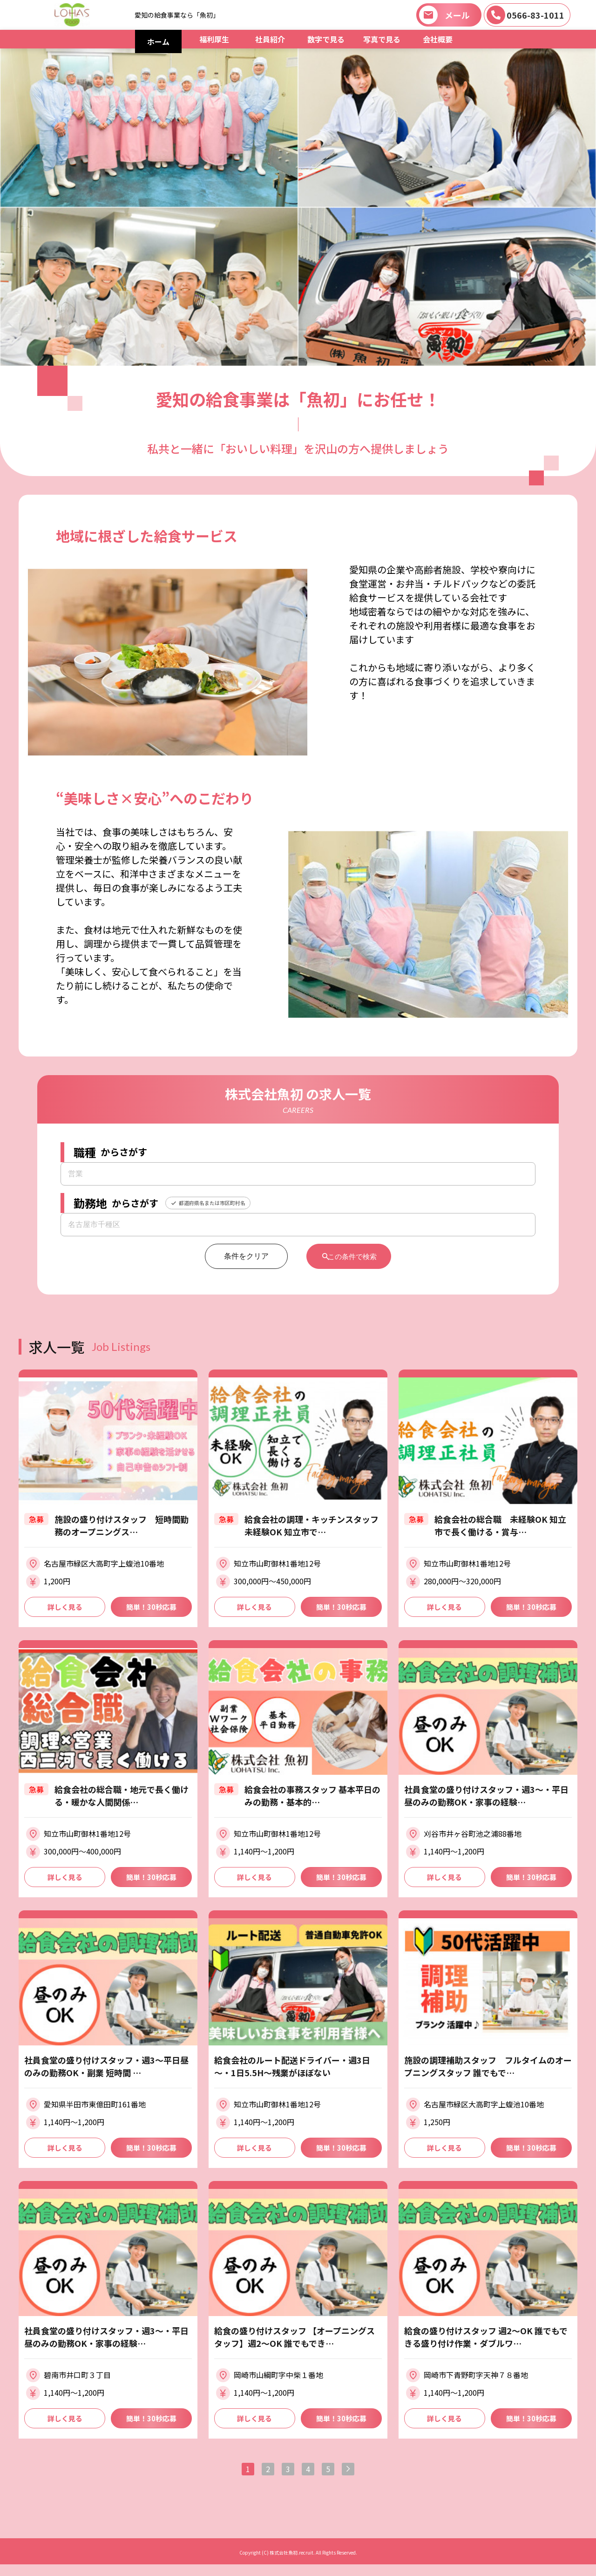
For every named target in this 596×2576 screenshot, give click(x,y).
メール (457, 15)
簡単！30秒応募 (151, 1607)
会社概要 (438, 39)
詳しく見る (64, 1607)
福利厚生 (214, 39)
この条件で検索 (353, 1256)
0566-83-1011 (535, 15)
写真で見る (381, 39)
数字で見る (326, 39)
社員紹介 (270, 39)
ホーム (158, 41)
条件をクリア (239, 1256)
